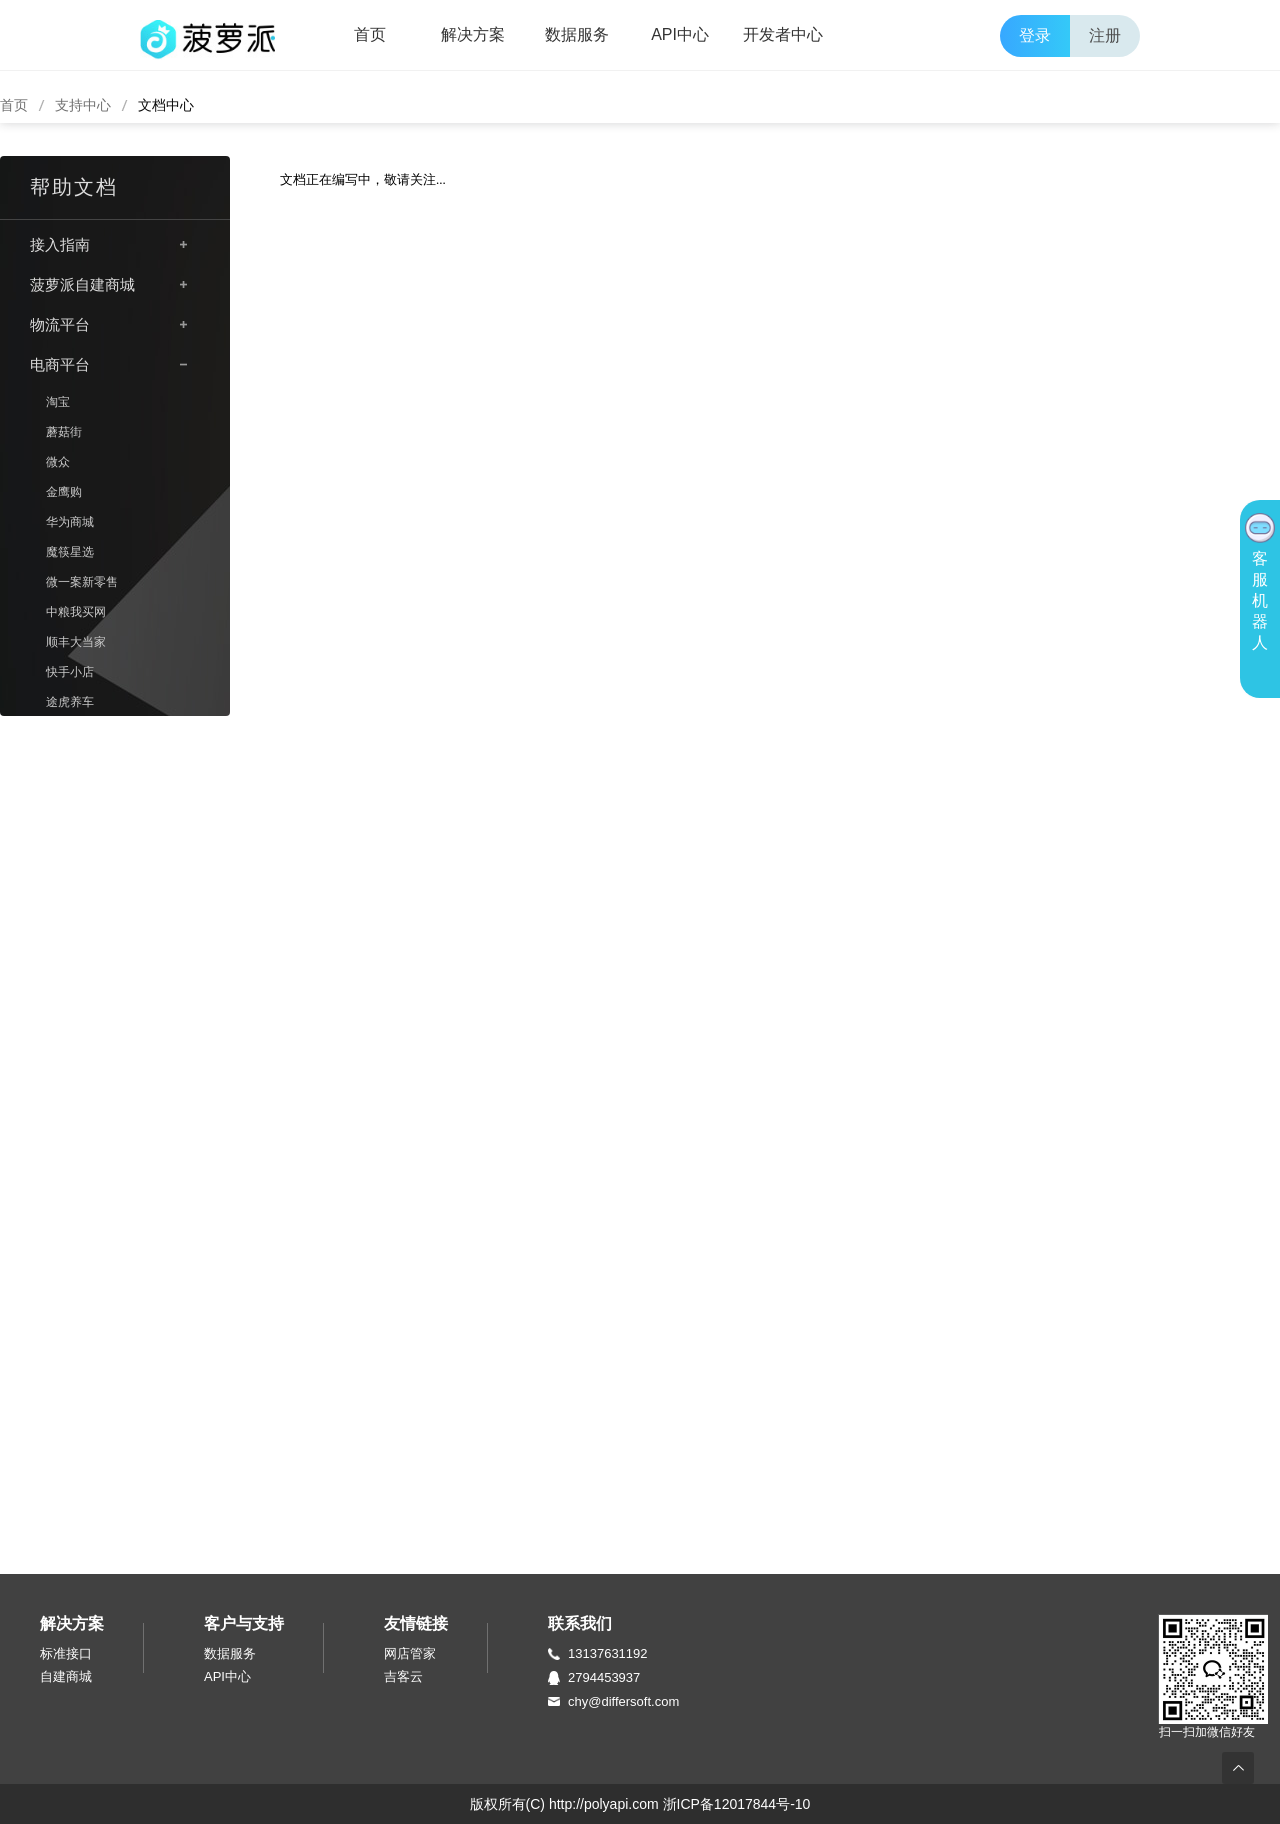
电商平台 (60, 364)
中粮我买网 (76, 612)
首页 (370, 34)
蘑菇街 (64, 432)
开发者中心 (783, 34)
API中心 (680, 34)
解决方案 (473, 34)
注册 (1105, 35)
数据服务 (577, 34)
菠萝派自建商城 (82, 284)
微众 (58, 462)
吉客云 (403, 1676)
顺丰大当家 (76, 642)
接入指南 (60, 244)
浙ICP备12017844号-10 (737, 1804)
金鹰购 (64, 492)
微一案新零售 (82, 582)
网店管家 (410, 1653)
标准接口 (66, 1653)
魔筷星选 (70, 552)
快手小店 (70, 672)
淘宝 (58, 402)
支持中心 (83, 105)
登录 (1035, 35)
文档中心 (166, 105)
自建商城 (66, 1676)
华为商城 (70, 522)
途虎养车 (70, 702)
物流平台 (60, 324)
